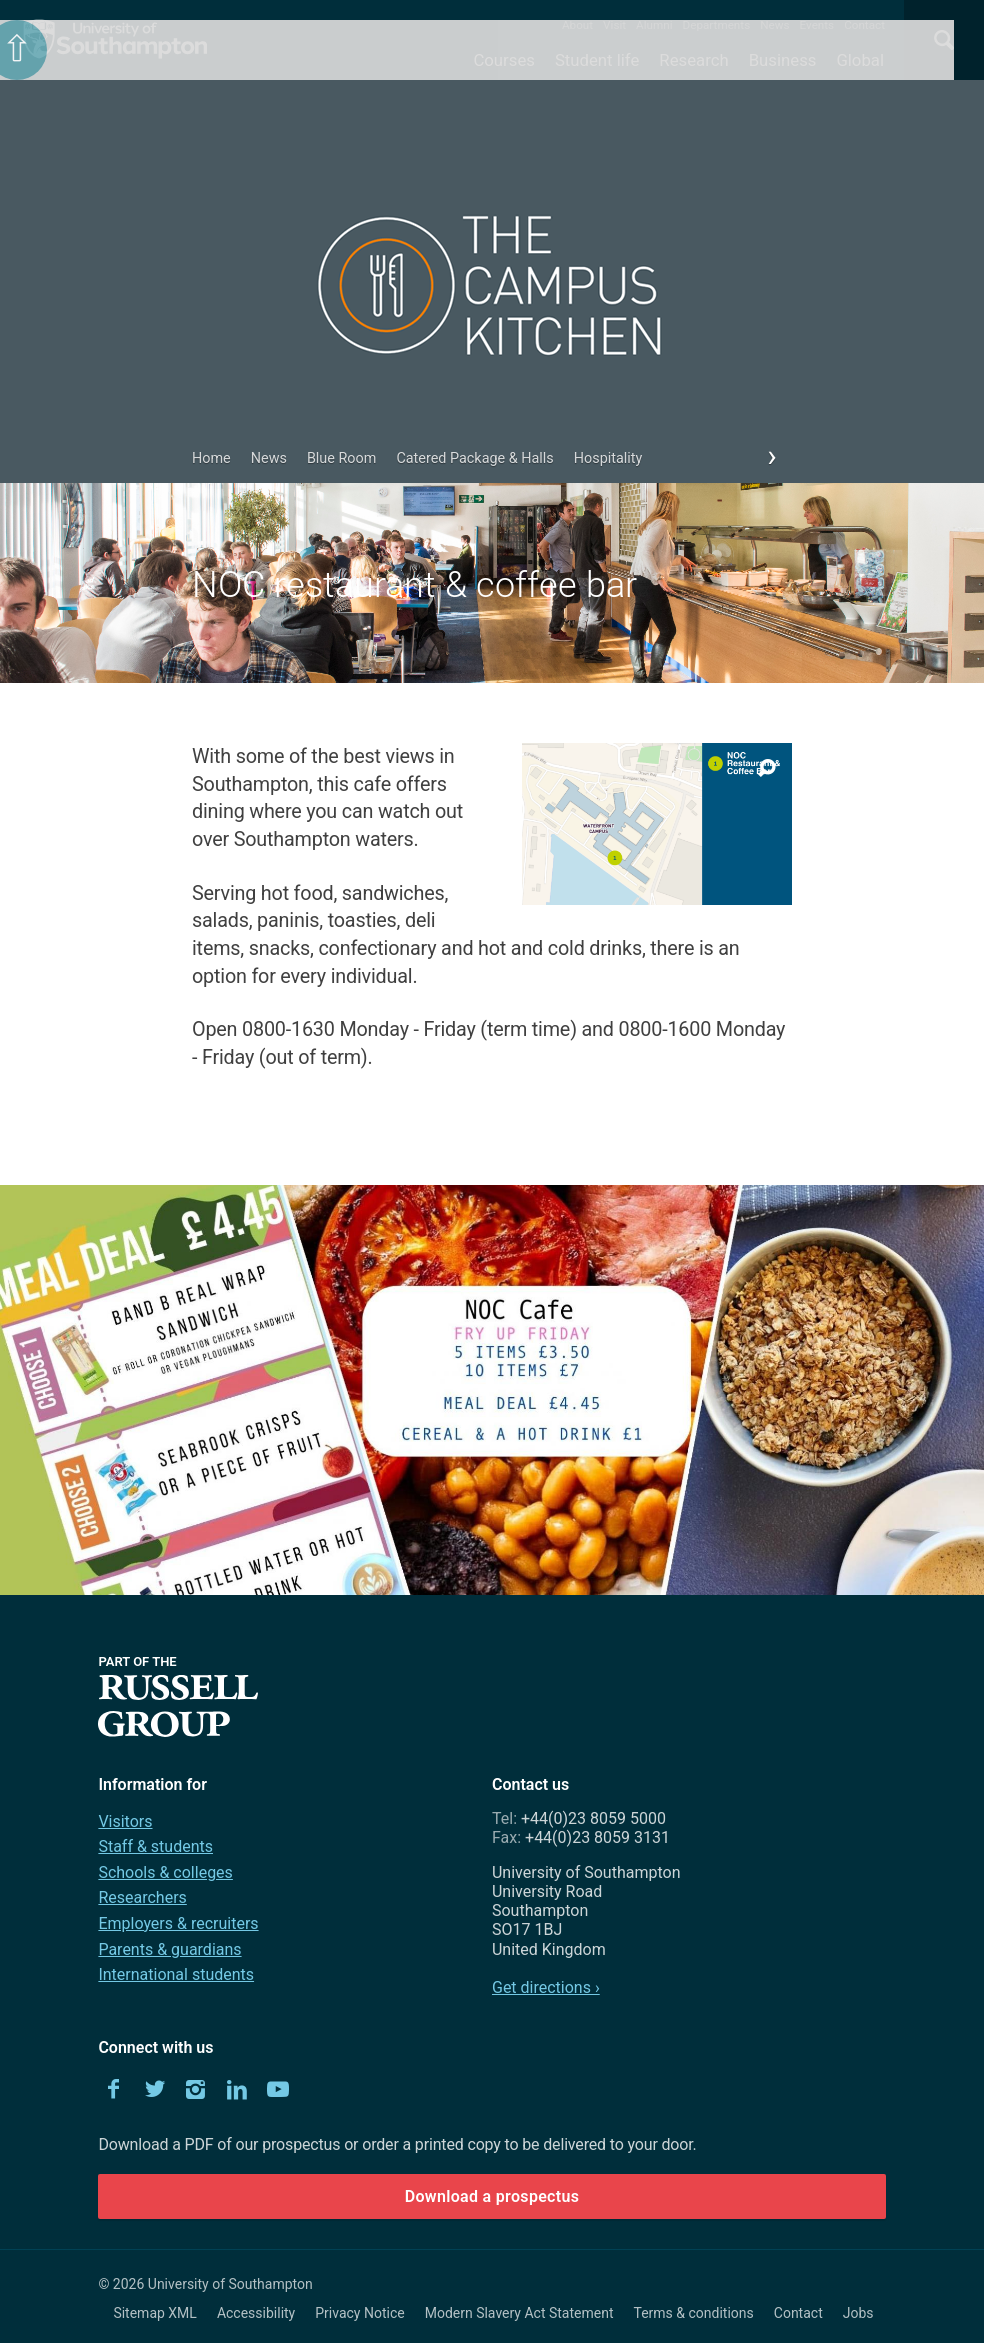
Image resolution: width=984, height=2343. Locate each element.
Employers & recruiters (178, 1923)
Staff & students (155, 1846)
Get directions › (546, 1987)
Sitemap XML (155, 2313)
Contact (864, 25)
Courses (503, 60)
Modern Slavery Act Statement (519, 2313)
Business (783, 60)
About (577, 25)
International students (176, 1974)
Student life (597, 60)
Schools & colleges (165, 1872)
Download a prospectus (492, 2196)
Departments (717, 25)
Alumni (654, 25)
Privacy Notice (359, 2313)
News (774, 25)
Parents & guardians (169, 1949)
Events (817, 25)
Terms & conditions (694, 2313)
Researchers (142, 1897)
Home (211, 458)
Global (860, 60)
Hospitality (608, 458)
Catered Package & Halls (474, 458)
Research (693, 60)
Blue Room (342, 458)
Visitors (125, 1821)
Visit (614, 25)
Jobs (858, 2313)
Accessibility (256, 2313)
